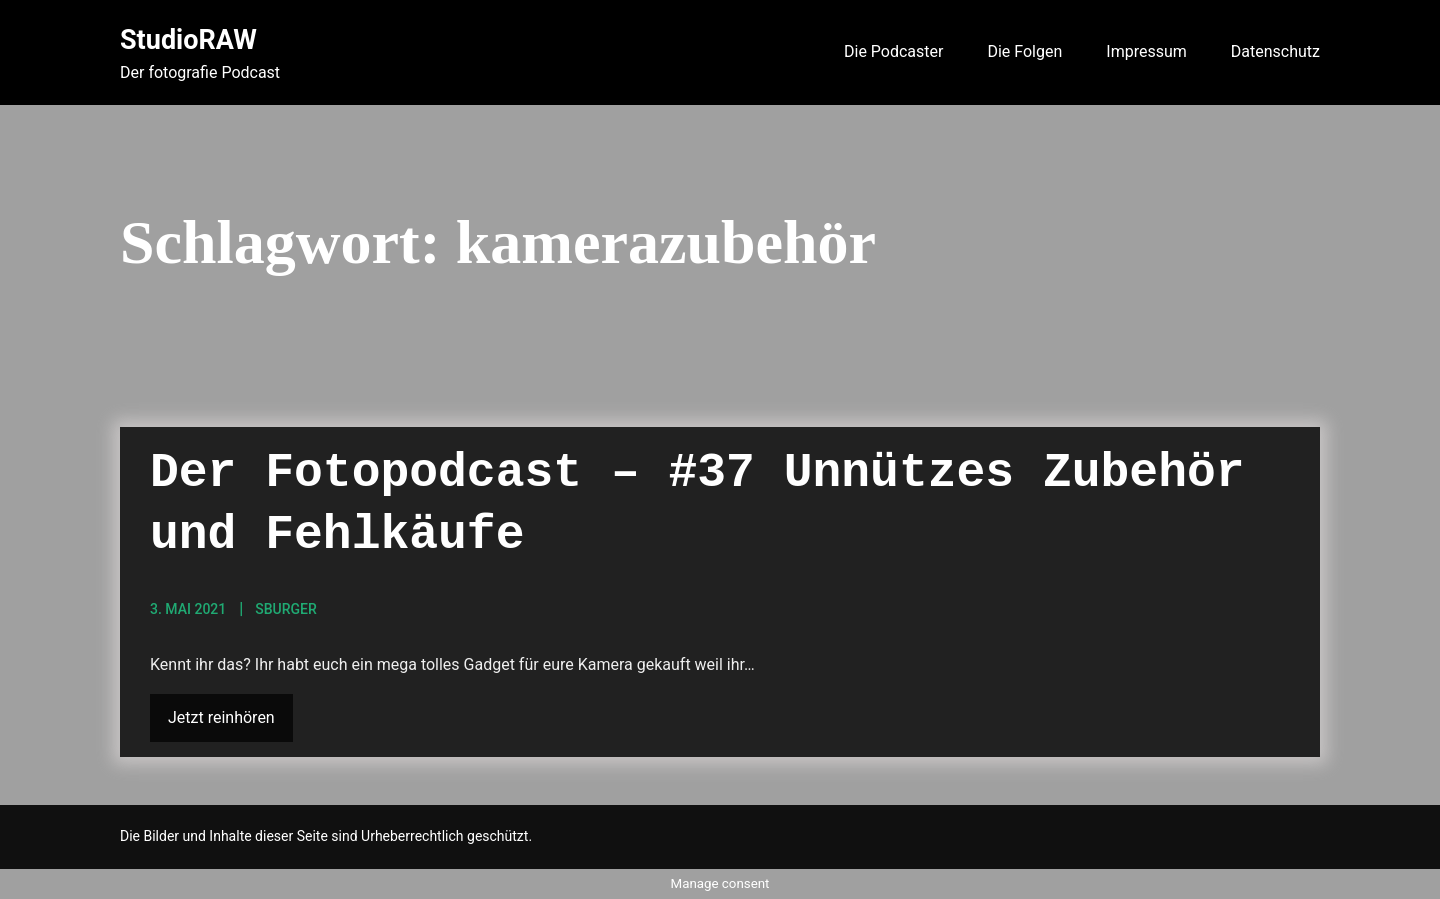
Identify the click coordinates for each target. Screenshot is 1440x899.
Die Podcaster (893, 51)
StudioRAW (188, 40)
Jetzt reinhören (221, 717)
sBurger (286, 609)
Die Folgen (1024, 51)
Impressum (1146, 51)
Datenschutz (1275, 51)
